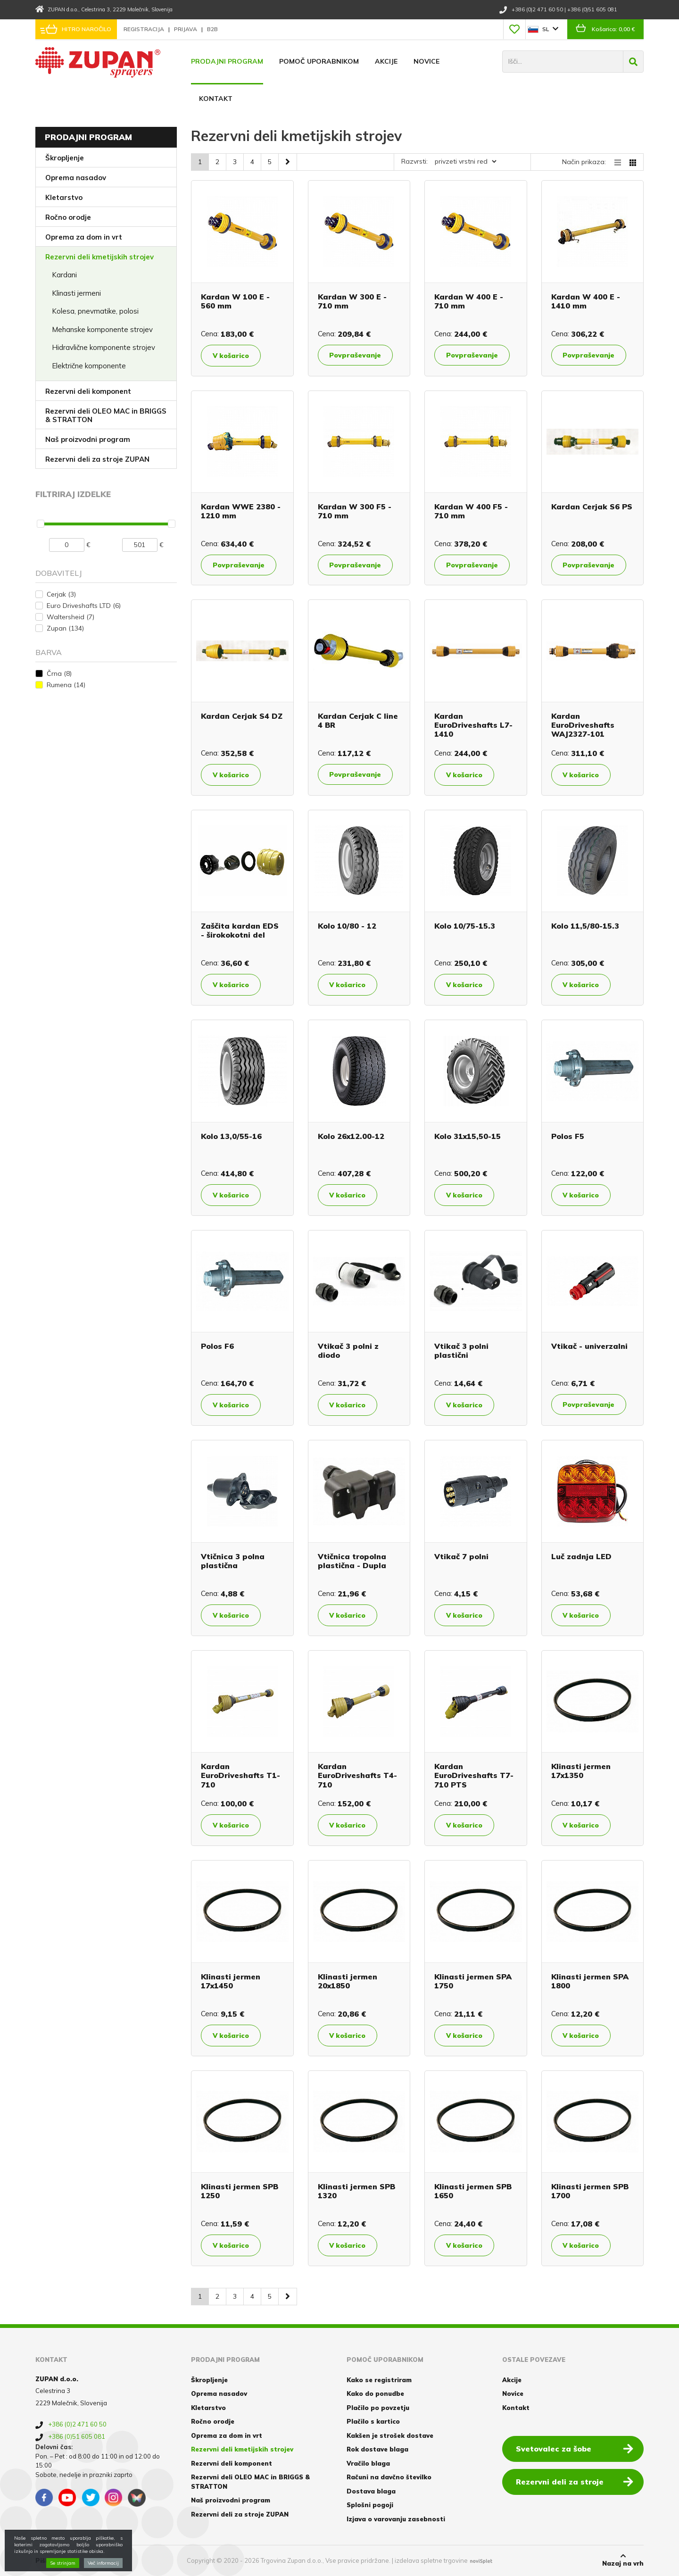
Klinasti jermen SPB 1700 (590, 2191)
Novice (426, 61)
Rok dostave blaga (377, 2449)
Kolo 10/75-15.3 (464, 926)
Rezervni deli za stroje (574, 2481)
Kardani (64, 274)
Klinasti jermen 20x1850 (347, 1981)
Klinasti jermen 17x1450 (230, 1981)
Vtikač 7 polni (461, 1556)
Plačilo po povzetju (378, 2407)
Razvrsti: (414, 161)
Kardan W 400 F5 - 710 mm (471, 511)
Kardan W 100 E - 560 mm (235, 301)
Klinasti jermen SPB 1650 (473, 2191)
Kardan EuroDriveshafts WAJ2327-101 (582, 725)
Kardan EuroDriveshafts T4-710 (357, 1775)
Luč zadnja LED (581, 1556)
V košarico (231, 355)
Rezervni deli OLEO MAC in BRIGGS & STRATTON (105, 415)
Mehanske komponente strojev (102, 329)
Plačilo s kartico (373, 2421)
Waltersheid (70, 617)
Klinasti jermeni (76, 293)
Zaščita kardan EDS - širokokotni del (240, 930)
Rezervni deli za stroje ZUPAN (97, 459)
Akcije (386, 61)
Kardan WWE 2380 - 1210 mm (241, 511)
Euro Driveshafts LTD (84, 605)
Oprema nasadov (75, 177)
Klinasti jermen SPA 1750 (473, 1981)
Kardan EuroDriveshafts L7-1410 (473, 725)
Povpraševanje (355, 355)
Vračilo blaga (368, 2463)
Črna (59, 673)
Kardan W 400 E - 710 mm (468, 301)
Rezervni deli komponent (88, 391)
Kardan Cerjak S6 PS (591, 506)
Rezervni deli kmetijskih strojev (99, 256)
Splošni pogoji (370, 2505)
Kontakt (215, 98)
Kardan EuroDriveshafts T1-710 (240, 1775)
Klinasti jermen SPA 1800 (590, 1981)
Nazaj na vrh (623, 2560)
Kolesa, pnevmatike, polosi (95, 311)
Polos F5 (567, 1136)
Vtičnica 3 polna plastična (233, 1561)
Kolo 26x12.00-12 (351, 1136)
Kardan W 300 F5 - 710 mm (354, 511)
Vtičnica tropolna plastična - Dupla (352, 1561)
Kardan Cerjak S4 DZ (241, 716)
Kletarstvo (64, 197)
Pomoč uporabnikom (319, 61)
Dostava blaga (371, 2491)
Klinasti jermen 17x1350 (581, 1771)
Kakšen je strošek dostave (390, 2435)
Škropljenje (64, 157)
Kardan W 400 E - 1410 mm (585, 301)
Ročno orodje (68, 217)
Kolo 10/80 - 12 (347, 926)
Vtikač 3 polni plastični (461, 1350)
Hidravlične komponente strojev (103, 347)
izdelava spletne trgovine (431, 2560)
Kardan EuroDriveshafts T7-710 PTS (473, 1775)
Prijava (186, 29)
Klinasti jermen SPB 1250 (239, 2191)
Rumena (66, 685)
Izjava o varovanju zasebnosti (396, 2519)
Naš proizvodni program (87, 439)
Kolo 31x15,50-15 (467, 1136)
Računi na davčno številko (389, 2477)
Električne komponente (89, 365)
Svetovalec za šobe (574, 2448)
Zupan (65, 628)
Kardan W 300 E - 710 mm (352, 301)
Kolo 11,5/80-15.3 (585, 926)
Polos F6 (217, 1346)
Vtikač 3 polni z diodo (348, 1350)
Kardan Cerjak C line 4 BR (358, 720)
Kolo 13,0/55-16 (231, 1136)
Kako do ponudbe (375, 2393)
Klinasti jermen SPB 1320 (356, 2191)
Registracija (145, 29)
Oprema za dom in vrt (83, 237)
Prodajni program (227, 61)
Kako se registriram (379, 2380)
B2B (212, 29)
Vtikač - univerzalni (589, 1346)
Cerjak (61, 594)
